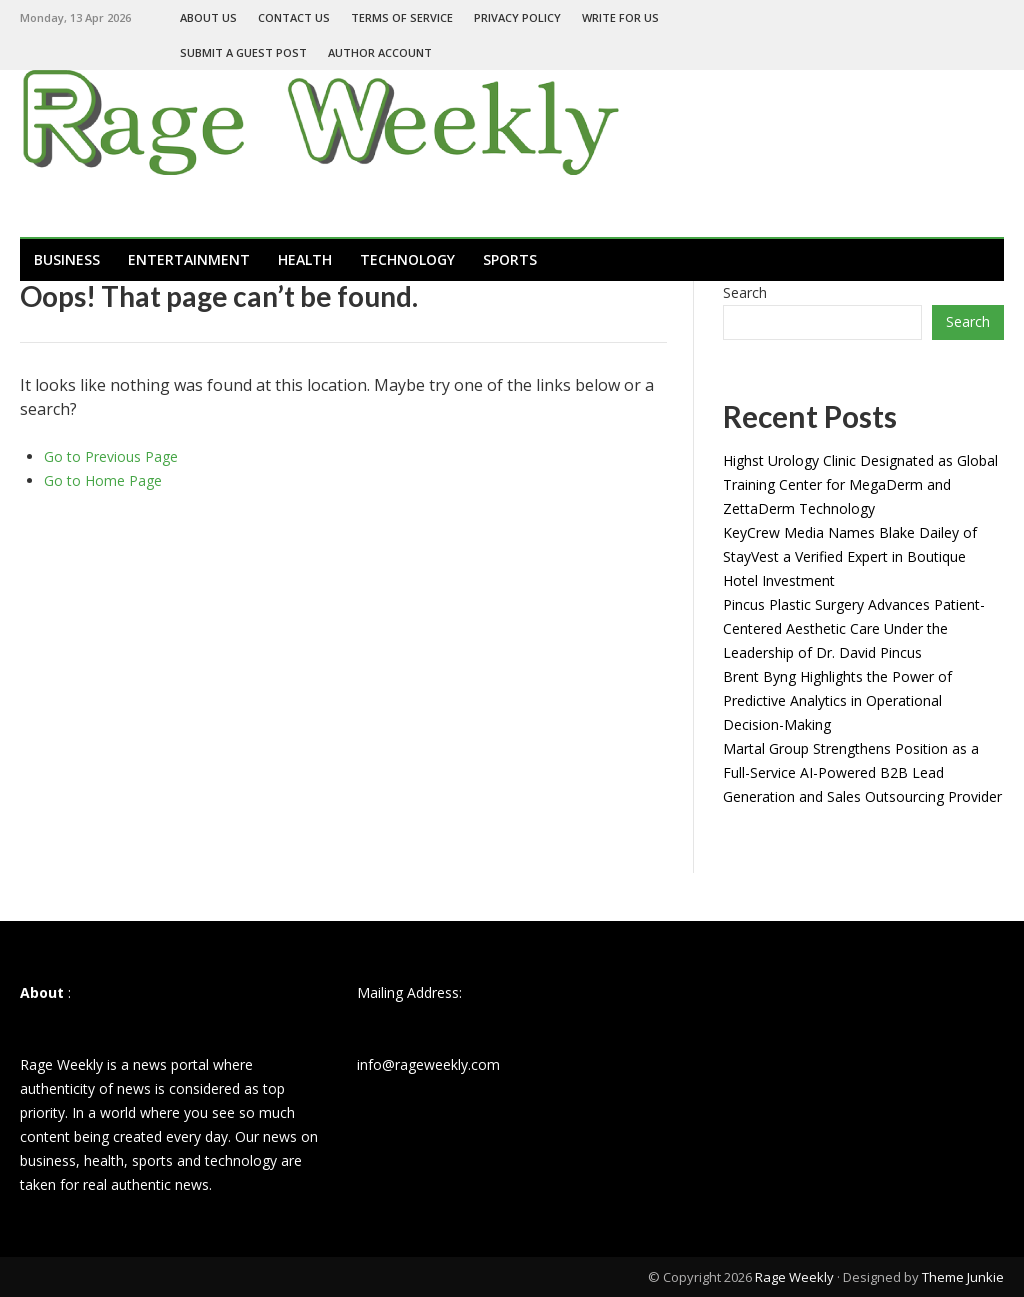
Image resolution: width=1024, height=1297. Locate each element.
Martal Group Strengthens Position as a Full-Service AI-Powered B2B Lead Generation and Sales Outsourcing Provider (862, 772)
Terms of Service (402, 17)
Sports (510, 259)
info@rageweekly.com (428, 1064)
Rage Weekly (794, 1277)
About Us (208, 17)
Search (745, 292)
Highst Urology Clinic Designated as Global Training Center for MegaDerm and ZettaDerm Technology (860, 484)
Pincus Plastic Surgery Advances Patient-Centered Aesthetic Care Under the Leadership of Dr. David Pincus (854, 628)
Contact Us (294, 17)
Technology (407, 259)
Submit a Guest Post (243, 52)
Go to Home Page (103, 480)
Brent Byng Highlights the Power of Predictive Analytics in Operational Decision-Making (837, 700)
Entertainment (189, 259)
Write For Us (620, 17)
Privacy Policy (517, 17)
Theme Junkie (963, 1277)
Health (305, 259)
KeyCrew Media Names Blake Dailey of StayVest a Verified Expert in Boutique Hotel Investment (850, 556)
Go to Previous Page (111, 456)
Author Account (380, 52)
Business (67, 259)
